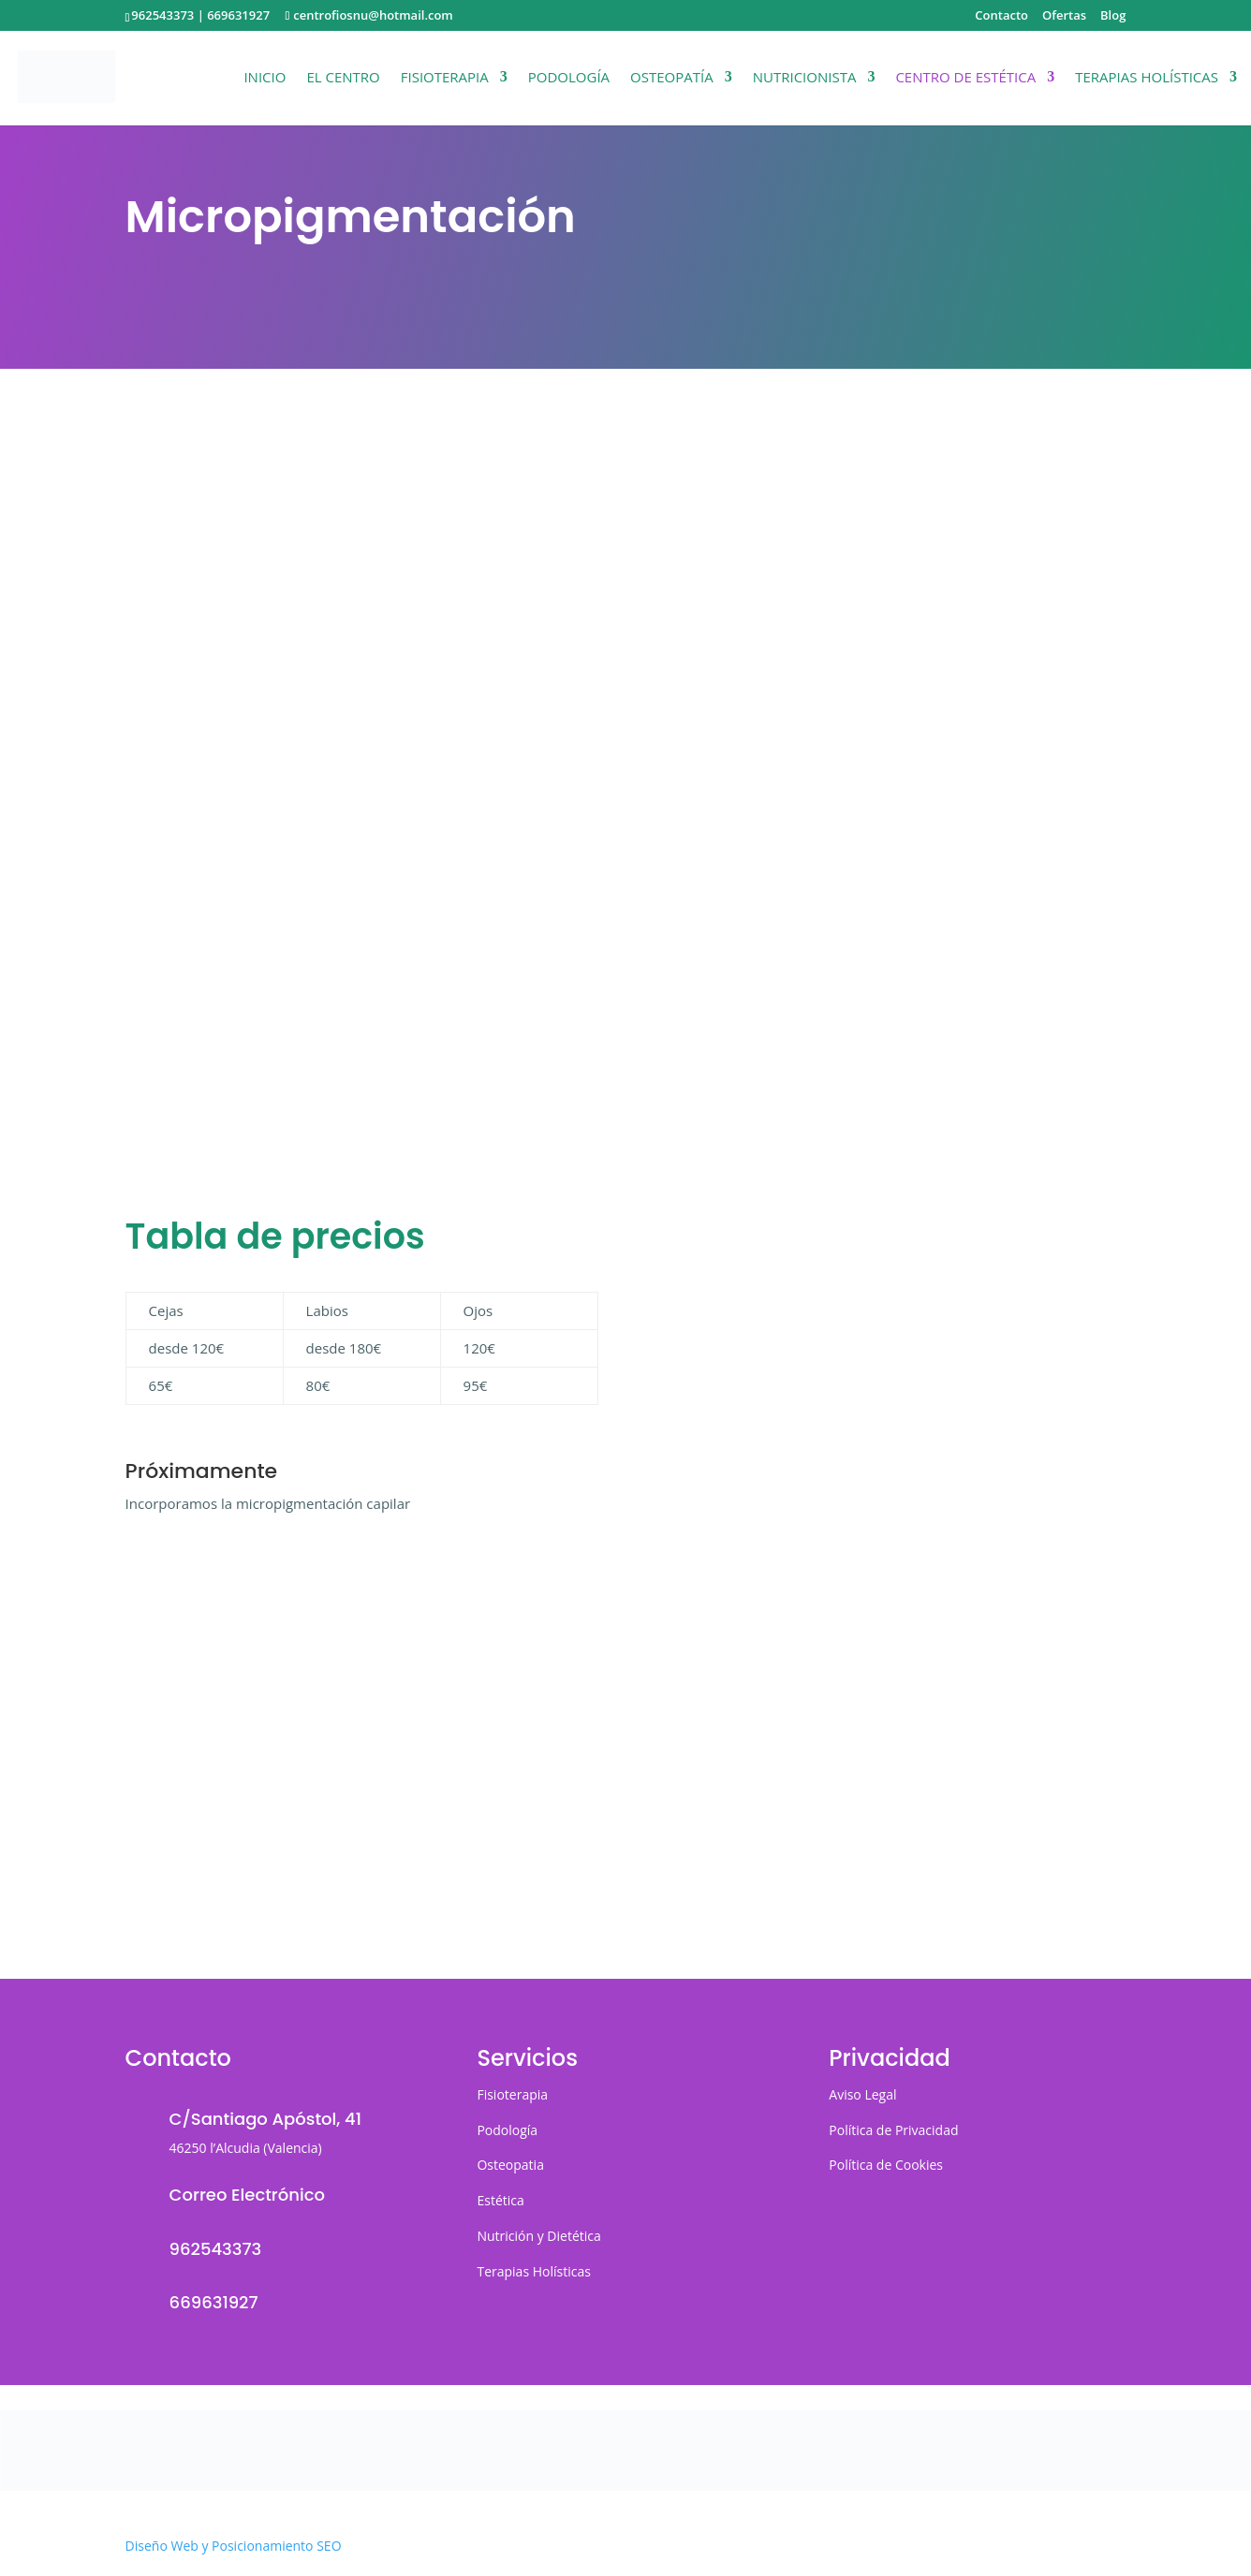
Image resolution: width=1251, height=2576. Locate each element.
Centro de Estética (965, 78)
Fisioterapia (445, 78)
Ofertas (1064, 16)
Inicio (264, 78)
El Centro (342, 78)
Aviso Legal (862, 2094)
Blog (1113, 16)
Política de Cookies (886, 2165)
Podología (569, 78)
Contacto (1001, 16)
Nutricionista (805, 78)
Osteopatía (672, 78)
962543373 (162, 15)
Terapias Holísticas (1146, 78)
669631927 (238, 15)
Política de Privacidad (893, 2130)
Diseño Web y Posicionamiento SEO (233, 2545)
